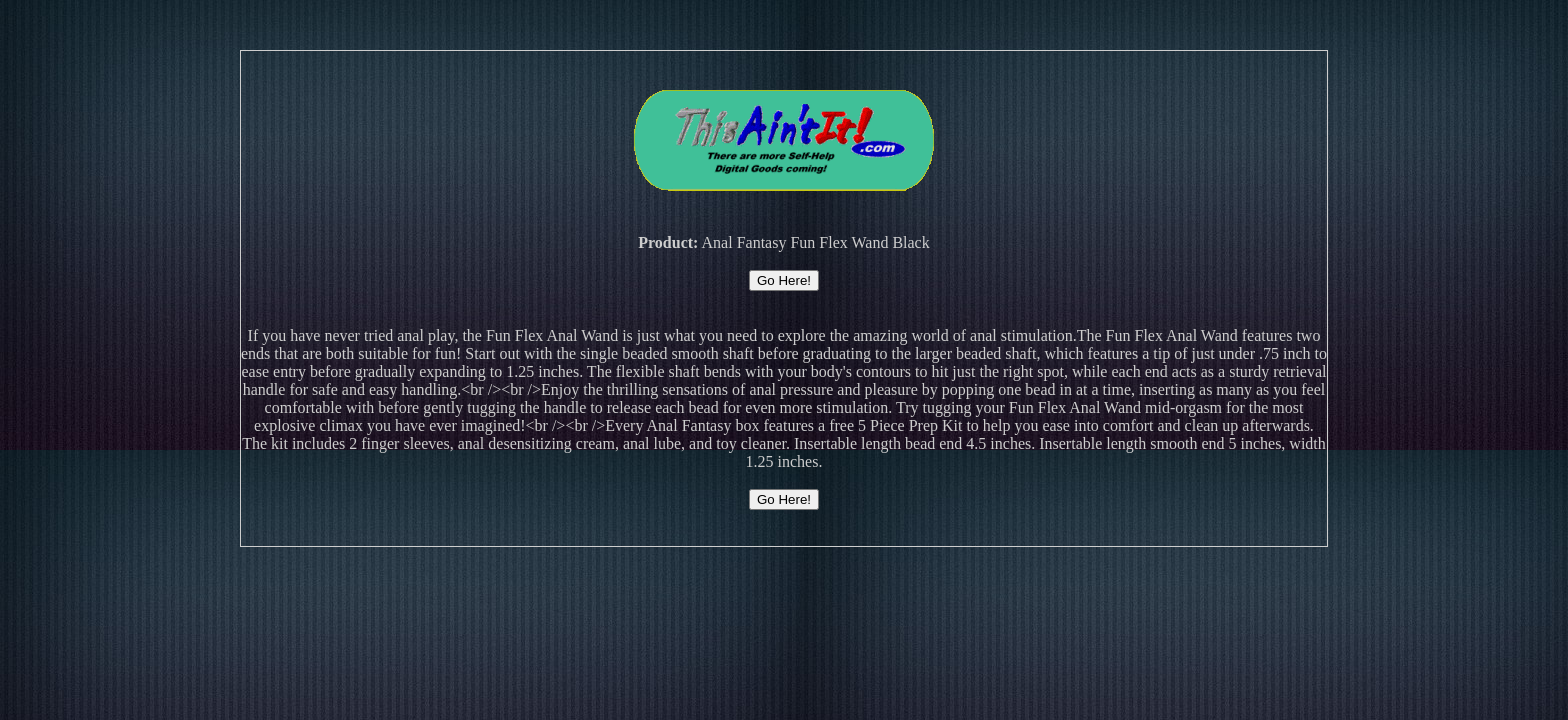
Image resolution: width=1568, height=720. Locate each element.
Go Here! (784, 280)
